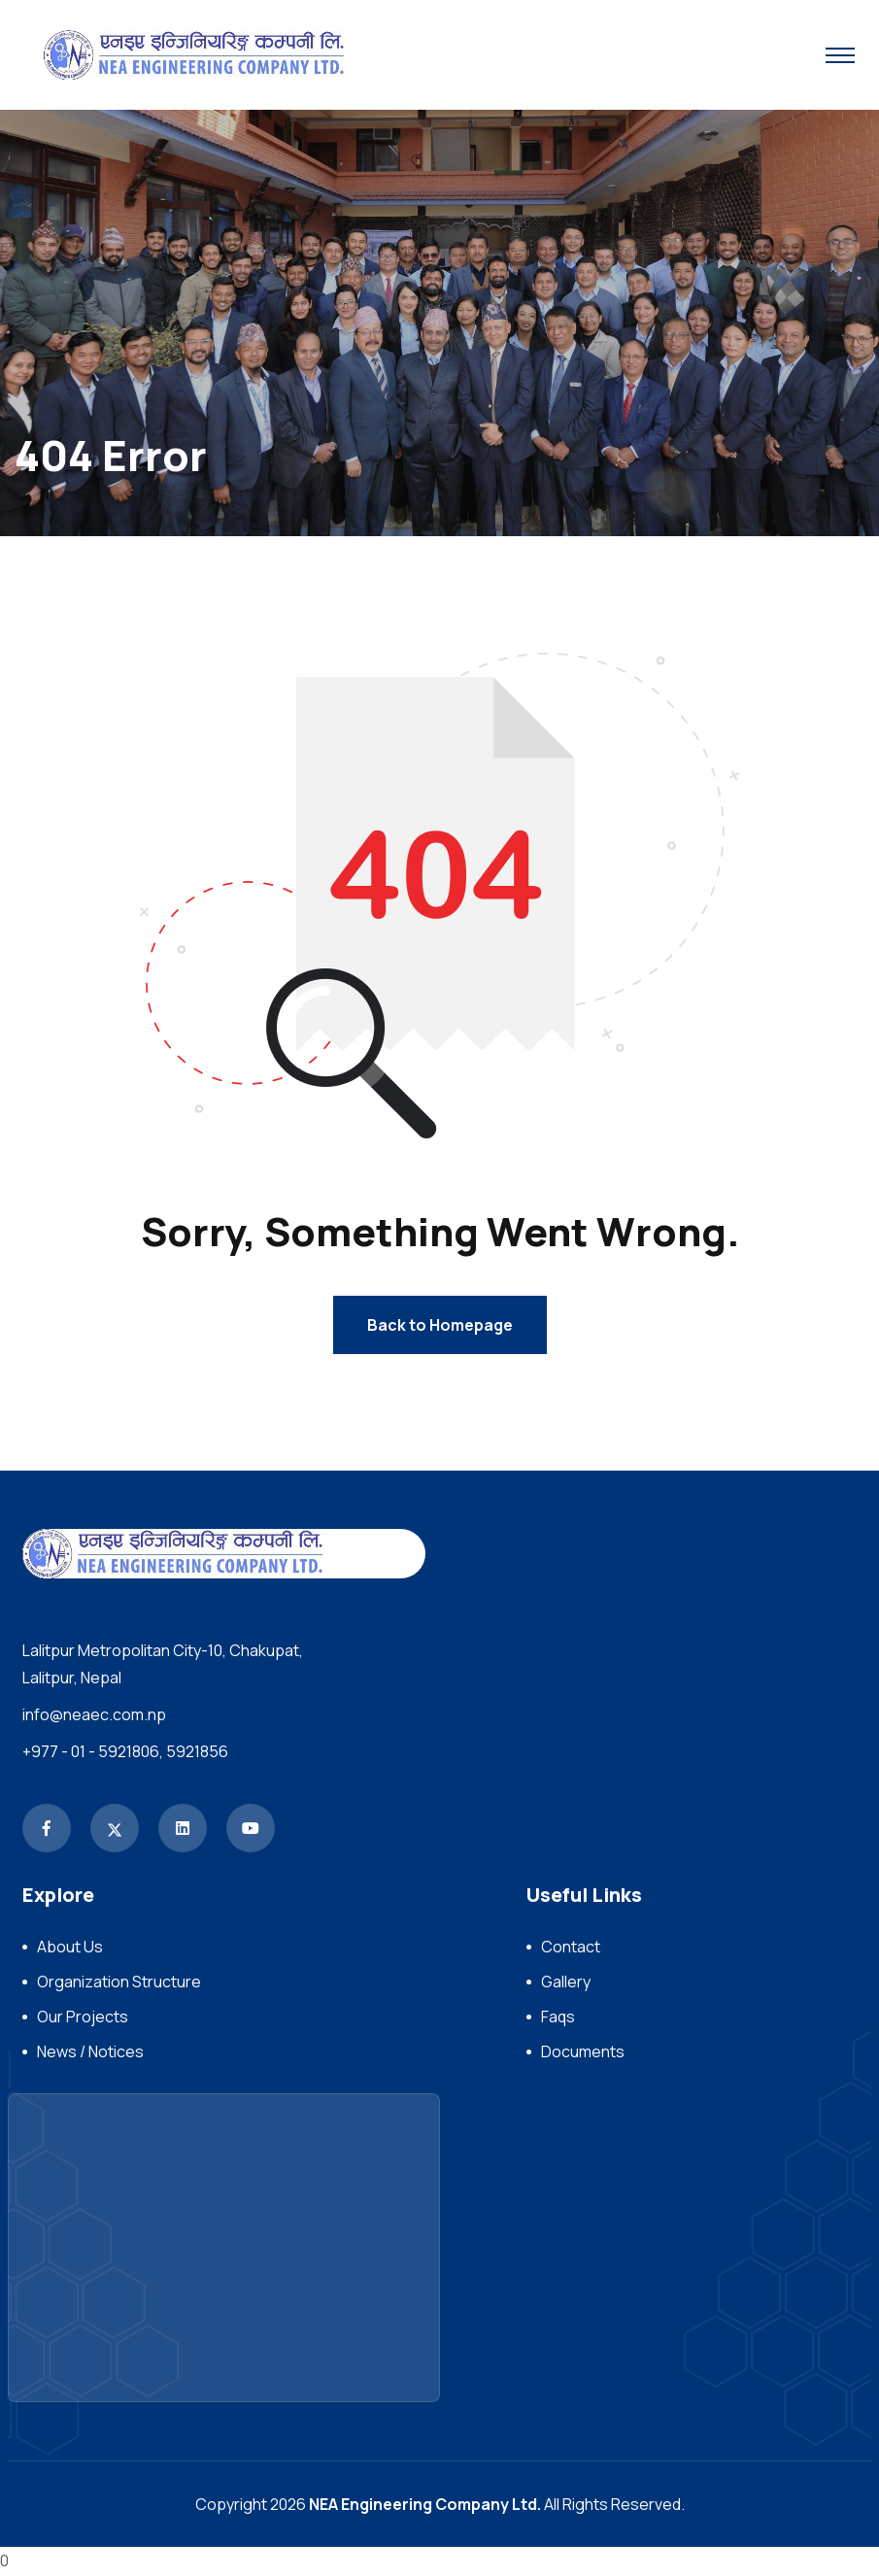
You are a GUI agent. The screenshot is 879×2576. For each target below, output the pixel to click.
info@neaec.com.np (94, 1716)
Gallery (566, 1983)
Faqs (558, 2018)
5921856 (197, 1753)
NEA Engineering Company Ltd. (425, 2506)
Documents (583, 2053)
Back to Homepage (440, 1327)
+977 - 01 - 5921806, (92, 1753)
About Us (70, 1948)
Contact (570, 1948)
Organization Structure (119, 1983)
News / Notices (90, 2053)
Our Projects (82, 2018)
